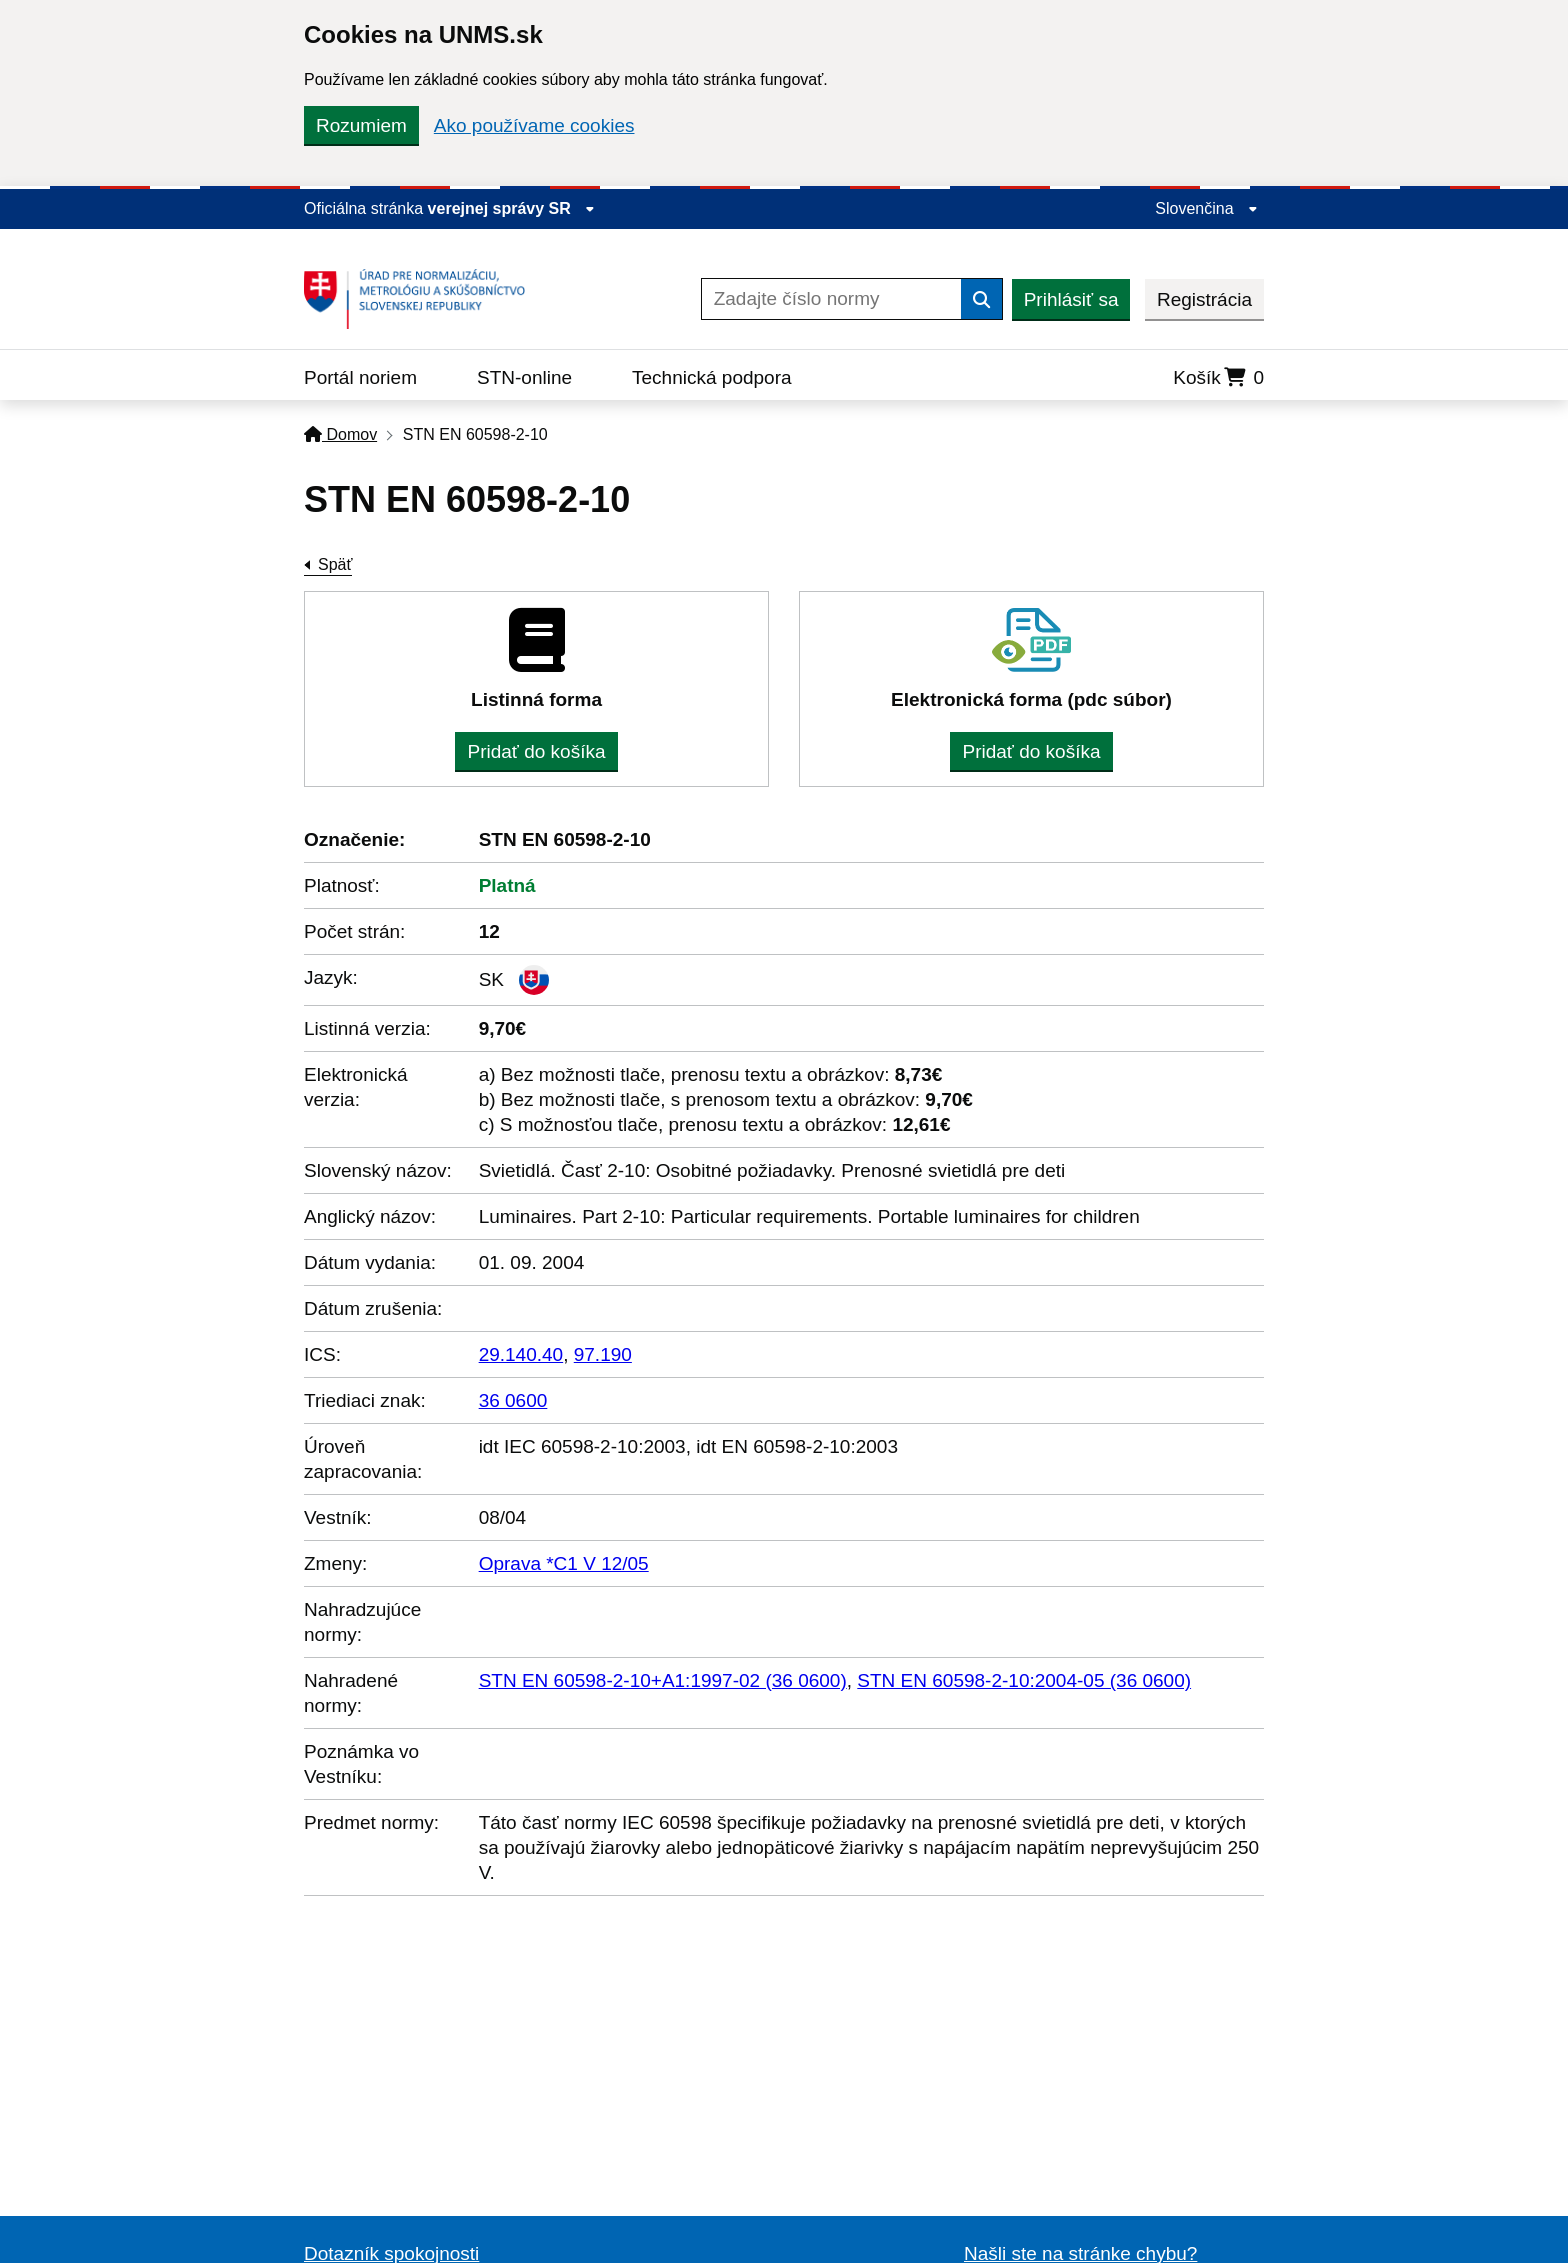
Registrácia (1204, 299)
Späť (335, 564)
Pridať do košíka (536, 751)
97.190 (603, 1354)
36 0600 (513, 1400)
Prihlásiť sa (1071, 299)
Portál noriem (360, 377)
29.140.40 (521, 1354)
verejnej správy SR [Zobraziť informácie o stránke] (512, 208)
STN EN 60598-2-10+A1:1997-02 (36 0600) (663, 1680)
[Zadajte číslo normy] (831, 299)
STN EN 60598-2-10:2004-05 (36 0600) (1024, 1680)
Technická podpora (712, 377)
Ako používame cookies (534, 125)
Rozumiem (361, 125)
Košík (1218, 377)
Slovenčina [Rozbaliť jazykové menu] (1206, 208)
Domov (340, 434)
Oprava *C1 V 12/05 (564, 1563)
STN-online (524, 377)
